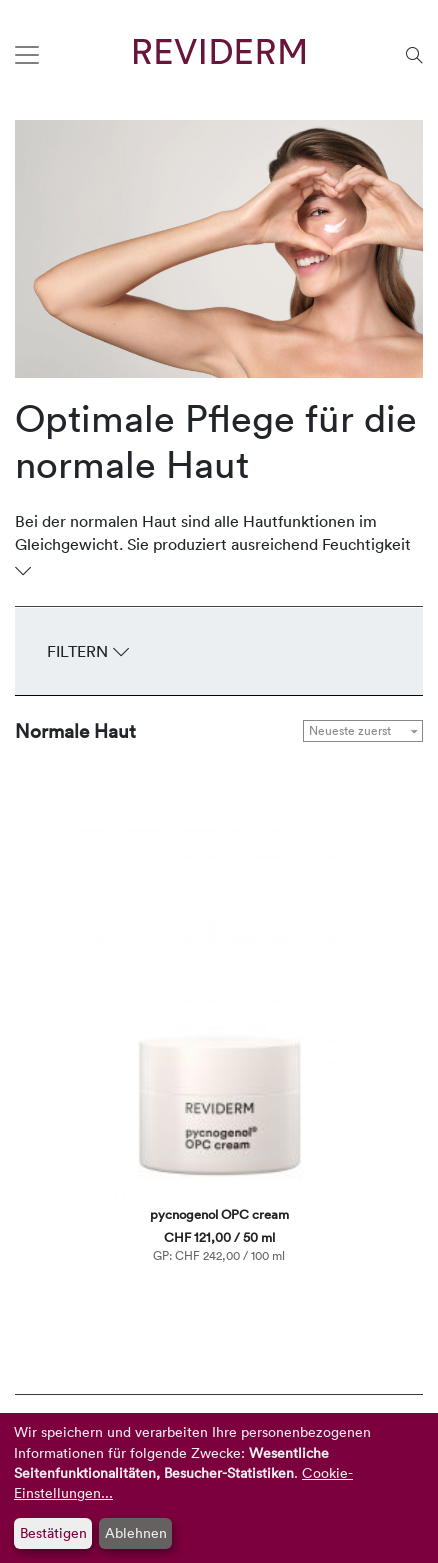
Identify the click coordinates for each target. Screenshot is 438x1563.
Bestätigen (53, 1532)
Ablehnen (136, 1532)
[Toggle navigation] (27, 55)
